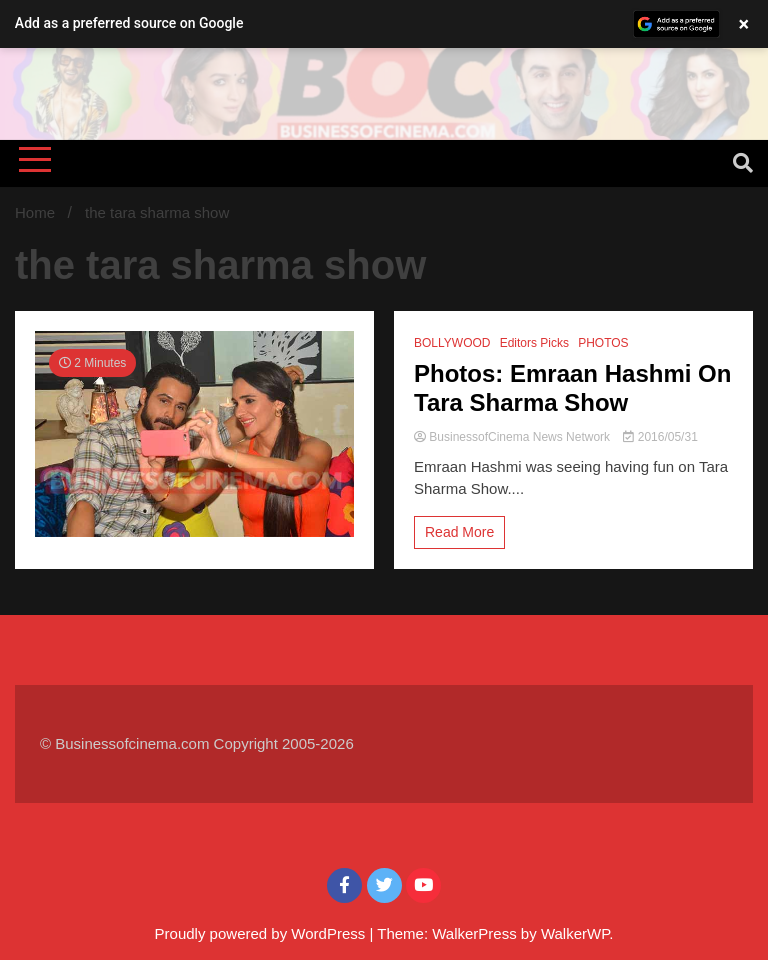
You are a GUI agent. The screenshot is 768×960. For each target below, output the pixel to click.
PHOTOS (603, 343)
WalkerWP (575, 933)
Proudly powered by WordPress (262, 933)
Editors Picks (534, 343)
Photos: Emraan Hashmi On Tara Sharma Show (572, 388)
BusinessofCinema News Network (513, 437)
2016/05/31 (660, 437)
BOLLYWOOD (452, 343)
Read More (459, 532)
